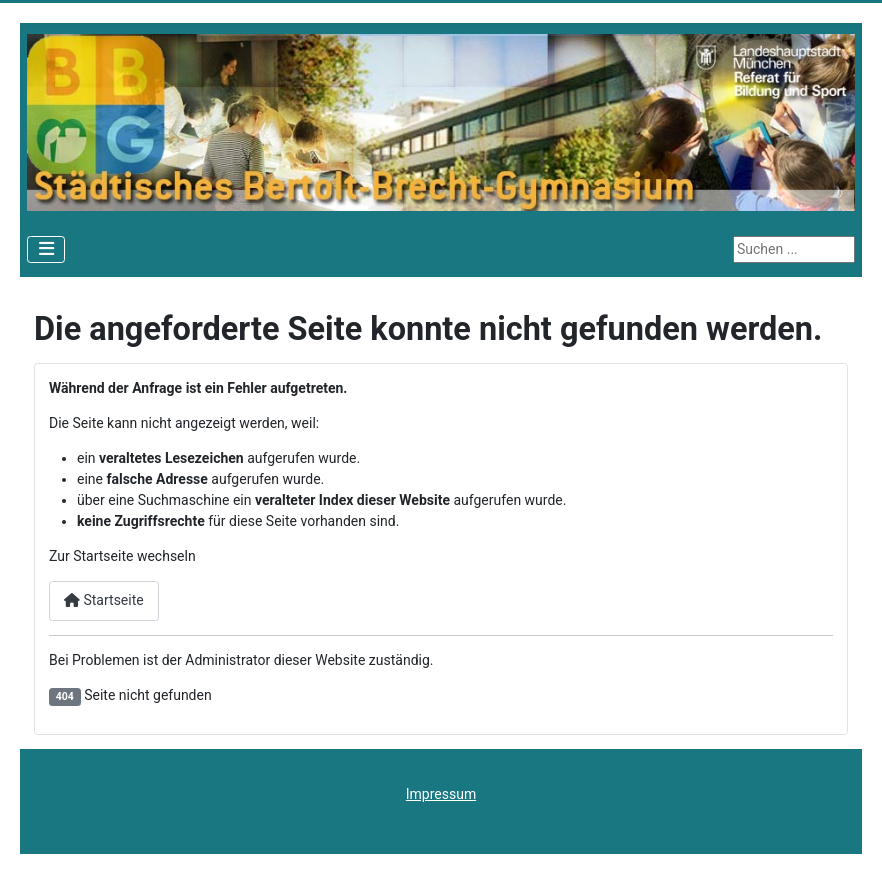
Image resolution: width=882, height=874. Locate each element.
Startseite (104, 600)
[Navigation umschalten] (46, 250)
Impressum (441, 794)
